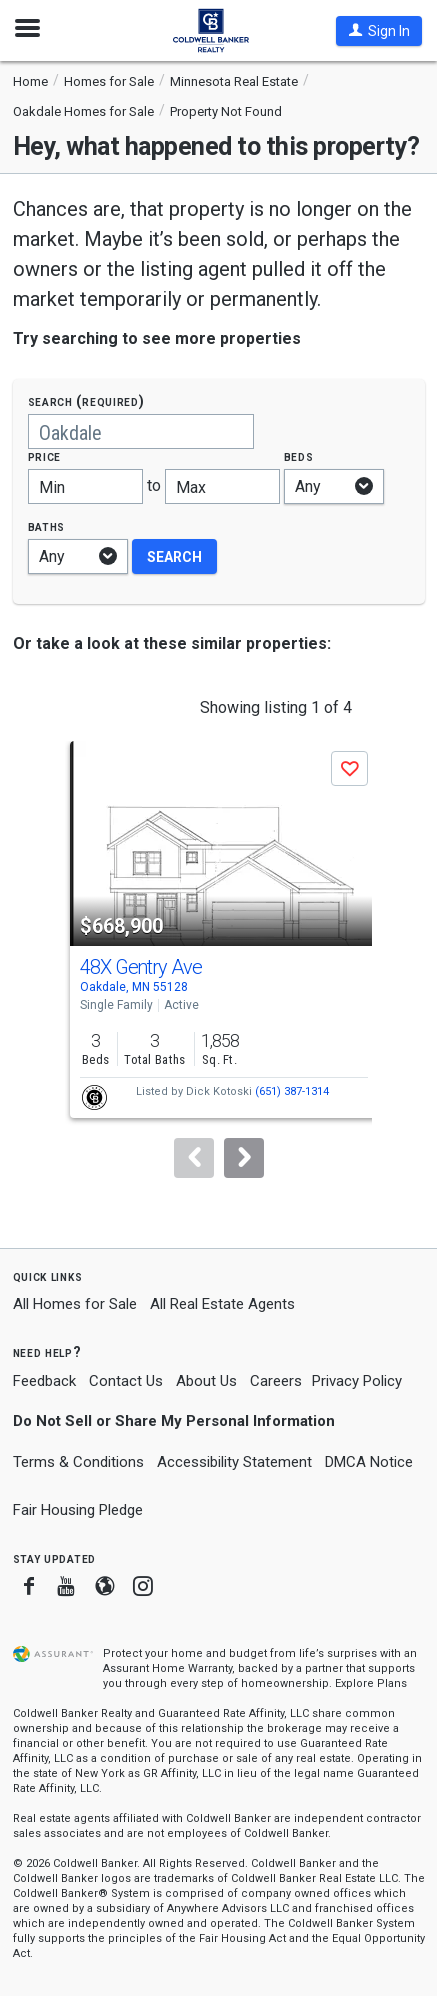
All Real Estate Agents (222, 1304)
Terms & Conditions (78, 1462)
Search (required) (86, 401)
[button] (379, 31)
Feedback (44, 1381)
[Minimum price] (85, 486)
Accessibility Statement (234, 1462)
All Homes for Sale (75, 1304)
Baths (47, 526)
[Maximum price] (222, 486)
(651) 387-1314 (292, 1091)
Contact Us (126, 1381)
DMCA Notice (369, 1462)
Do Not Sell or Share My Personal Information (174, 1421)
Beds (299, 456)
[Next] (244, 1158)
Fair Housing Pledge (78, 1510)
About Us (206, 1381)
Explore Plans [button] (371, 1683)
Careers (276, 1381)
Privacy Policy (357, 1381)
